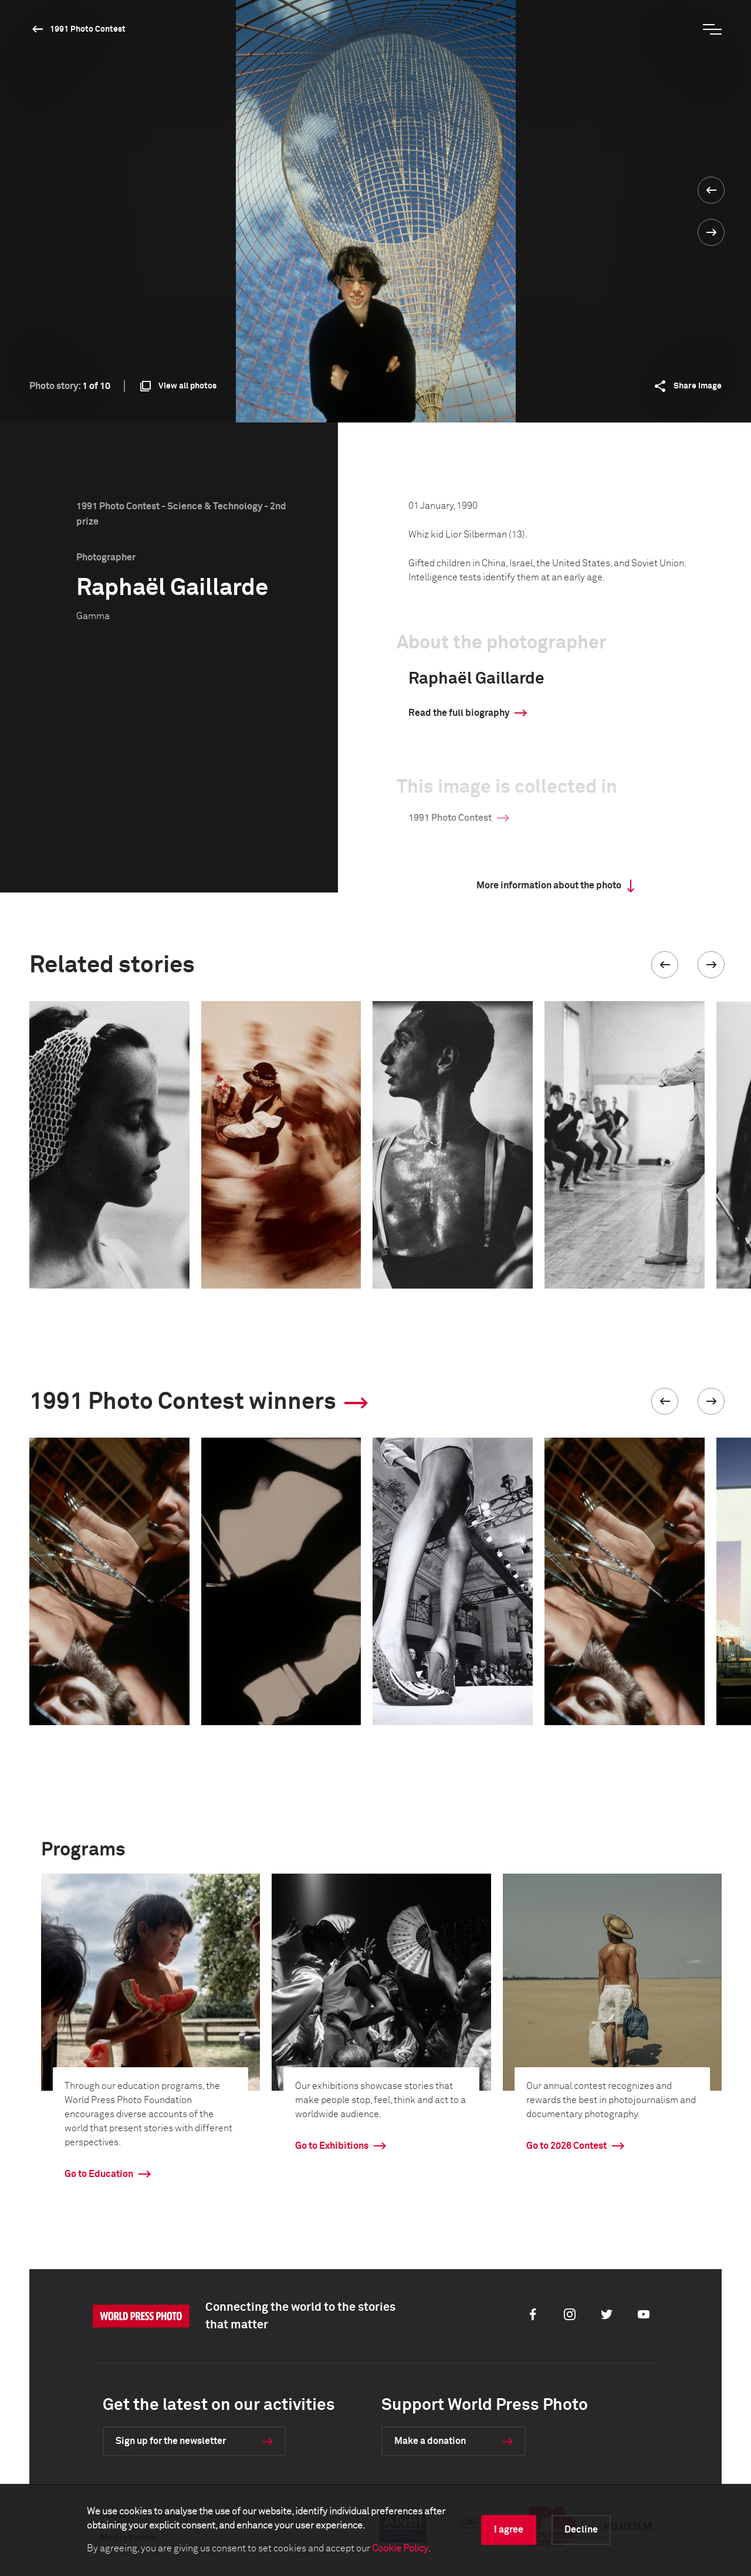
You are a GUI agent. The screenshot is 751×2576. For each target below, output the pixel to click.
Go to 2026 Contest (566, 2146)
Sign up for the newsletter (171, 2441)
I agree (508, 2529)
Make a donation (430, 2441)
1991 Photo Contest (88, 29)
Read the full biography (458, 713)
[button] (664, 964)
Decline (581, 2529)
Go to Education (99, 2174)
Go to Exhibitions (331, 2146)
